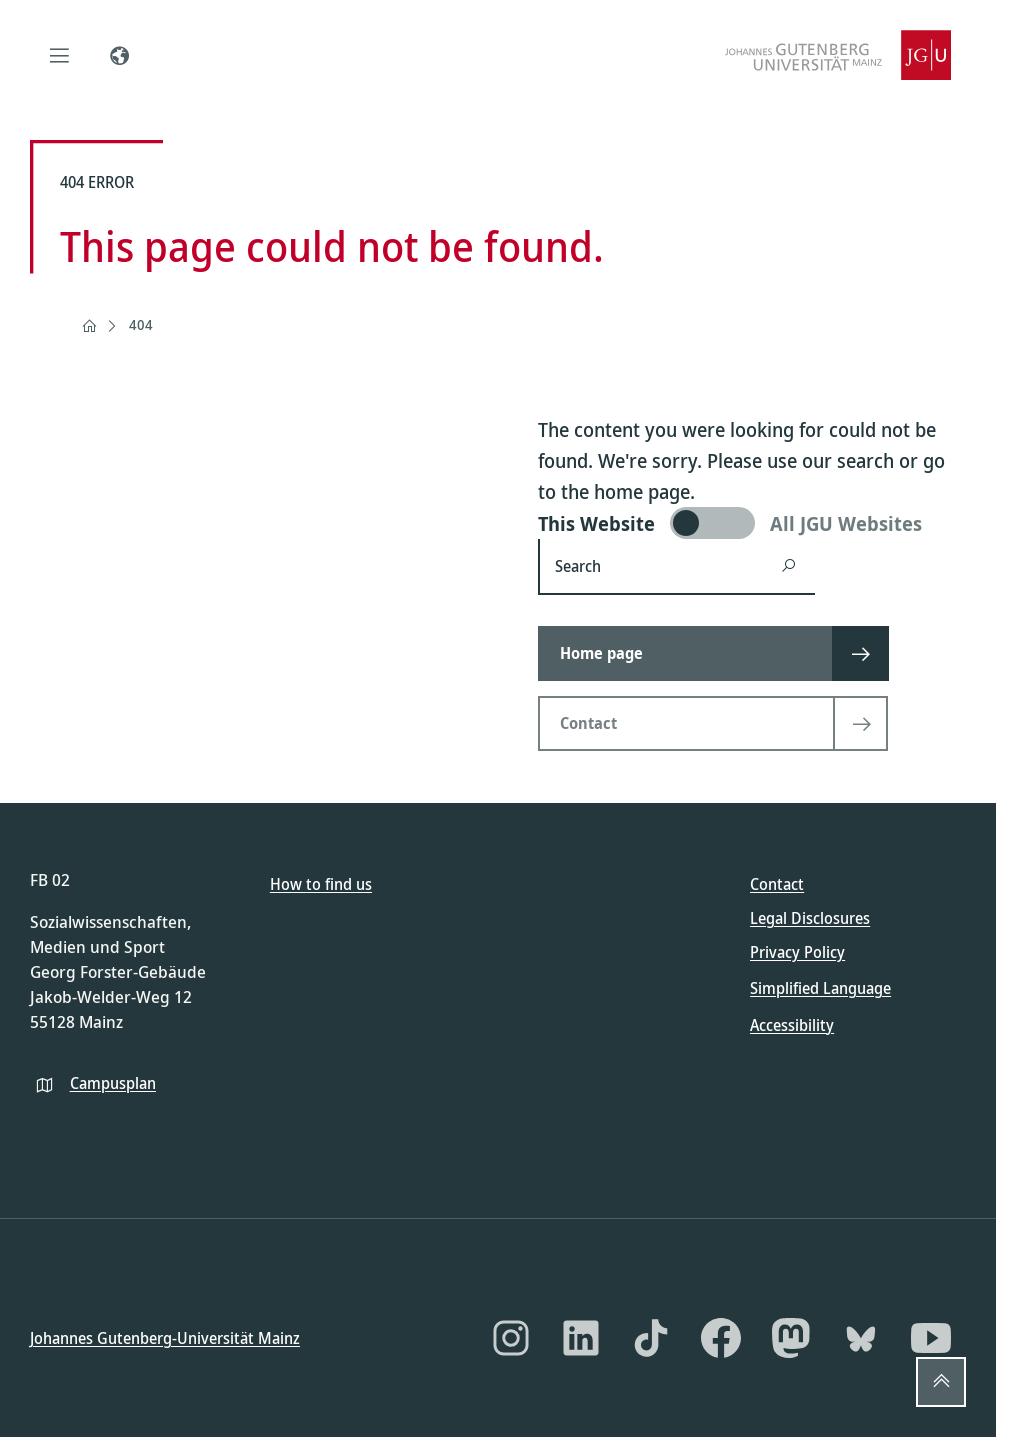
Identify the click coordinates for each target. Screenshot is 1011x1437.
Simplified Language (820, 988)
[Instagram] (511, 1338)
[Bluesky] (861, 1338)
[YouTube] (931, 1338)
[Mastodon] (791, 1338)
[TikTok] (651, 1338)
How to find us (321, 884)
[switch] (752, 523)
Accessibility (792, 1024)
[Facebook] (721, 1338)
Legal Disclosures (810, 918)
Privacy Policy (797, 952)
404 (141, 324)
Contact (777, 884)
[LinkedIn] (581, 1338)
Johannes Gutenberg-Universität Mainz (165, 1337)
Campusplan (113, 1082)
